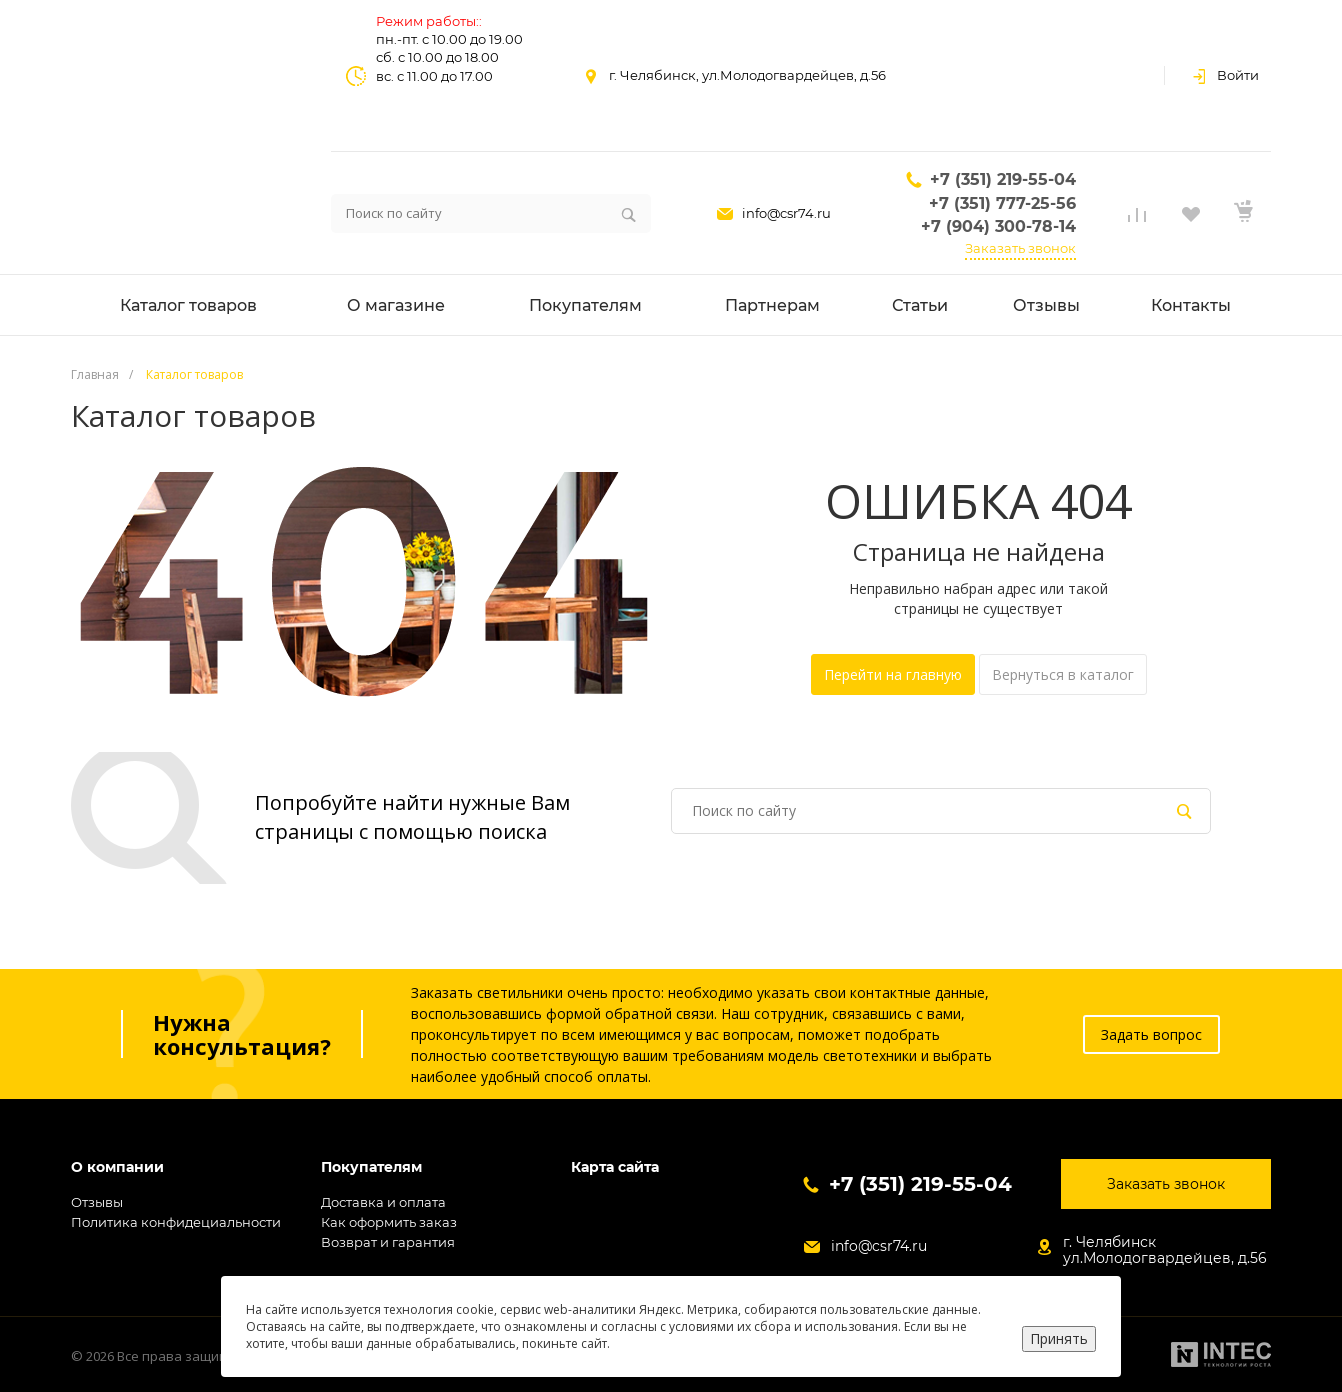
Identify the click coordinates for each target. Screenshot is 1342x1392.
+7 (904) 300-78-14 (998, 226)
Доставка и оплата (383, 1202)
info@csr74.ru (786, 213)
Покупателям (371, 1167)
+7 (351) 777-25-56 (1002, 203)
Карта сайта (615, 1167)
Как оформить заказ (389, 1222)
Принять (1059, 1338)
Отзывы (97, 1202)
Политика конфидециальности (176, 1222)
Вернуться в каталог (1063, 674)
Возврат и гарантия (388, 1242)
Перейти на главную (893, 674)
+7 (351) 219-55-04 (1003, 179)
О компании (117, 1167)
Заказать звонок (1020, 248)
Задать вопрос (1151, 1034)
